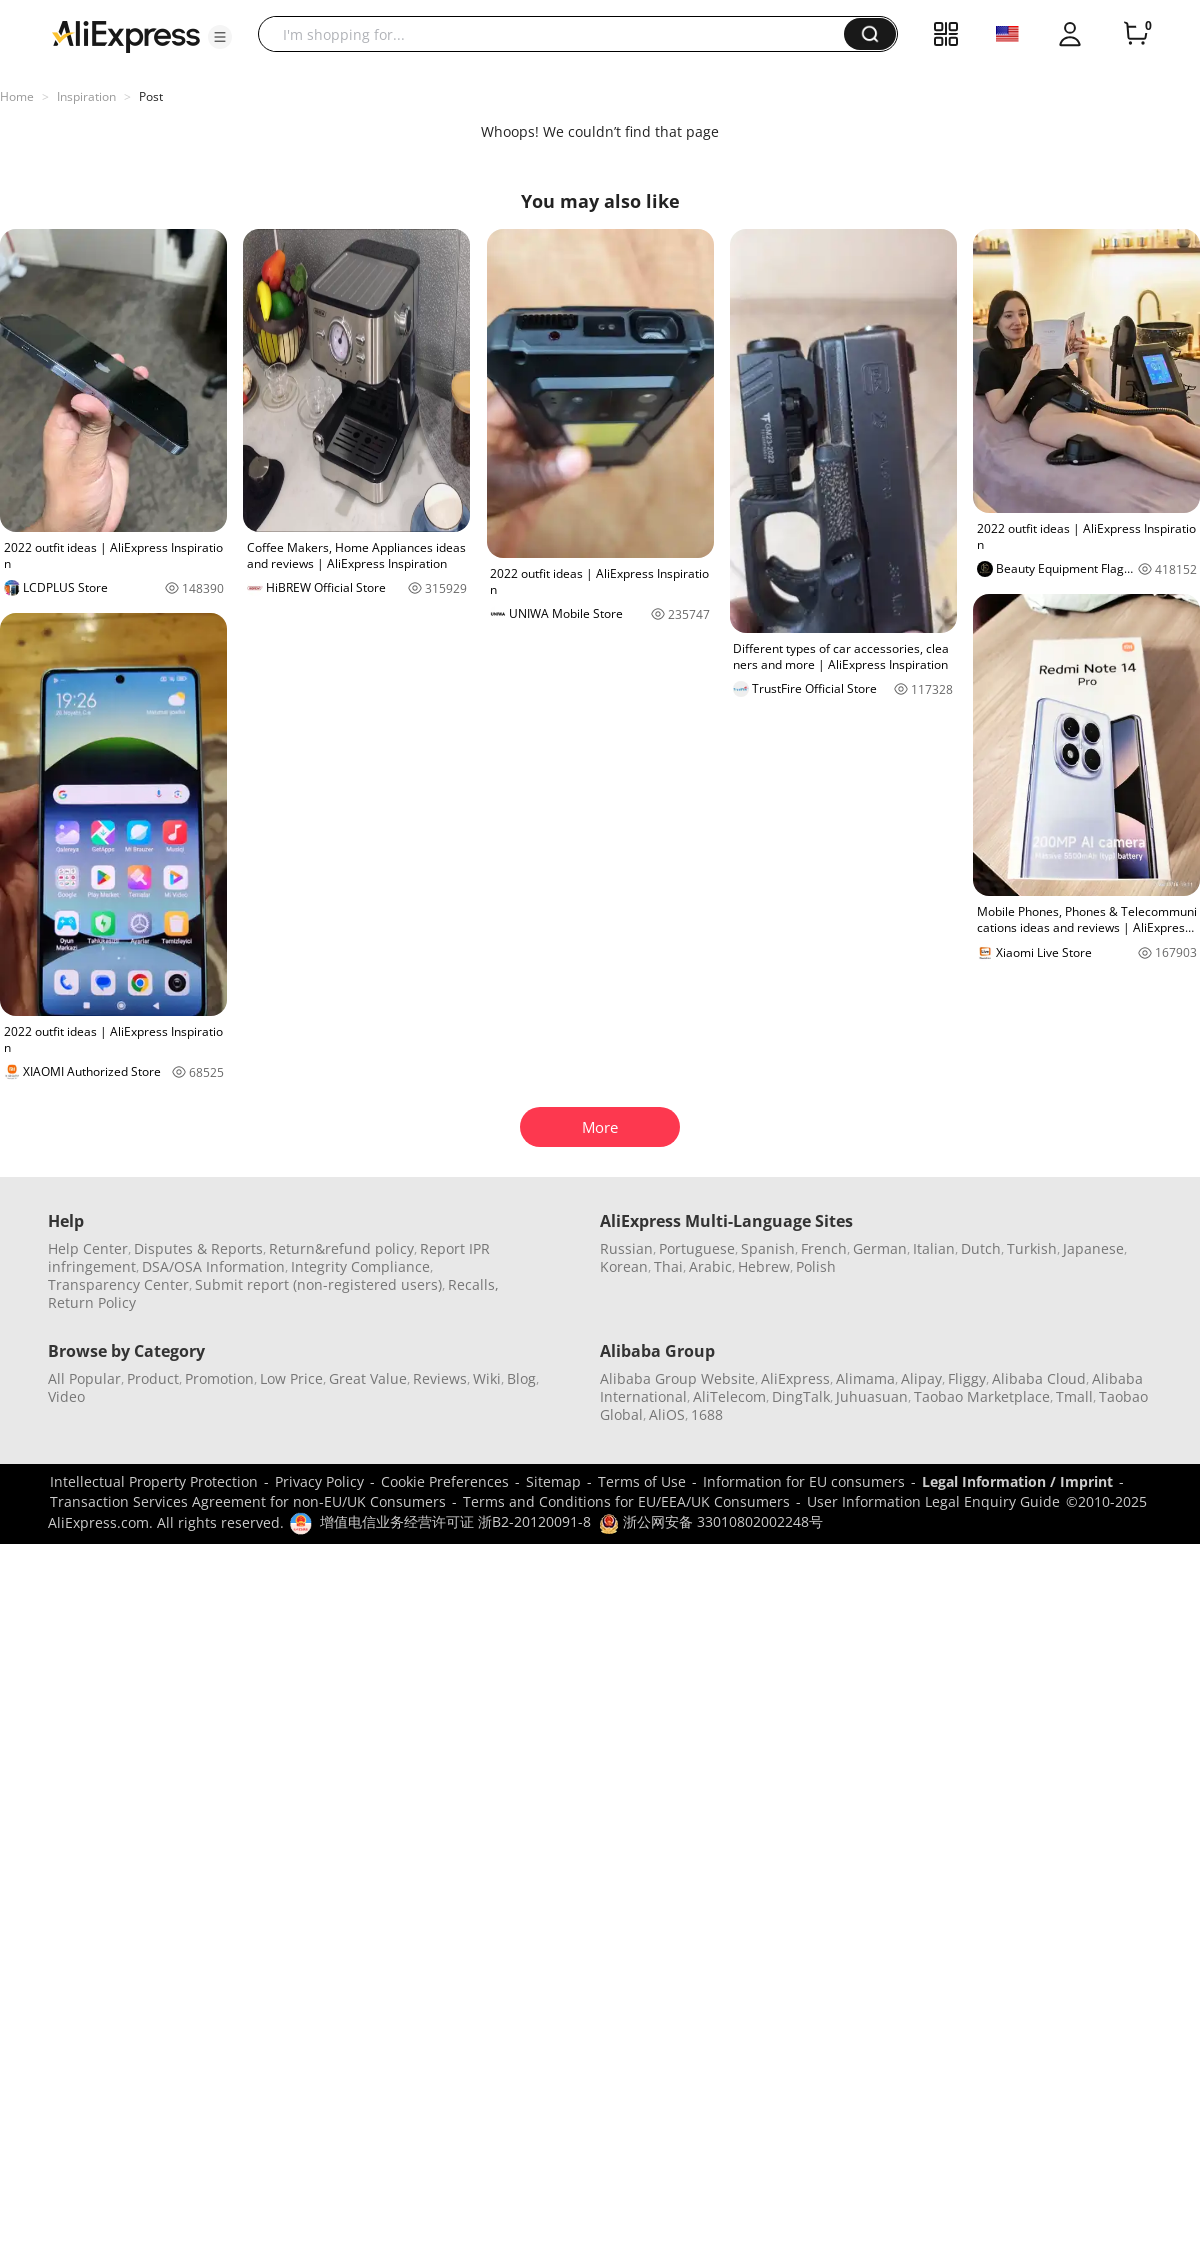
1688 (707, 1414)
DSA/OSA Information (213, 1266)
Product (153, 1378)
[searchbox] (558, 34)
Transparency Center (118, 1284)
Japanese (1093, 1248)
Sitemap (553, 1481)
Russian (626, 1248)
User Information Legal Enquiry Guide (933, 1501)
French (824, 1248)
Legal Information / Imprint (1017, 1481)
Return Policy (92, 1302)
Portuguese (697, 1248)
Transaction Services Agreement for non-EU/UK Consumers (248, 1501)
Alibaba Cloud (1039, 1378)
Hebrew (764, 1266)
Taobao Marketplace (982, 1396)
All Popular (84, 1378)
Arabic (710, 1266)
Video (66, 1396)
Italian (934, 1248)
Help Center (88, 1248)
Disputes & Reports (198, 1248)
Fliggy (967, 1378)
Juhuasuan (872, 1396)
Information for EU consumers (804, 1481)
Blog (521, 1378)
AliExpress (795, 1378)
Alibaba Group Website (677, 1378)
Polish (816, 1266)
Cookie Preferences (445, 1481)
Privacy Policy (319, 1481)
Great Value (368, 1378)
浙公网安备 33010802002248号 (711, 1521)
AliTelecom (729, 1396)
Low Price (291, 1378)
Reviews (440, 1378)
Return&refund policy (341, 1248)
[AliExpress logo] (126, 35)
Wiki (487, 1378)
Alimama (865, 1378)
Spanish (768, 1248)
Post (151, 96)
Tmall (1074, 1396)
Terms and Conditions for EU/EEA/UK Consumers (626, 1501)
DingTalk (801, 1396)
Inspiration (86, 96)
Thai (668, 1266)
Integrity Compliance (360, 1266)
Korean (624, 1266)
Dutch (981, 1248)
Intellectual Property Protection (154, 1481)
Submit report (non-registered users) (318, 1284)
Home (17, 96)
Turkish (1032, 1248)
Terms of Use (642, 1481)
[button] (220, 37)
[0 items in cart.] (1136, 34)
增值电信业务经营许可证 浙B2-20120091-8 (455, 1521)
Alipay (921, 1378)
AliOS (667, 1414)
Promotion (219, 1378)
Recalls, (473, 1284)
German (880, 1248)
